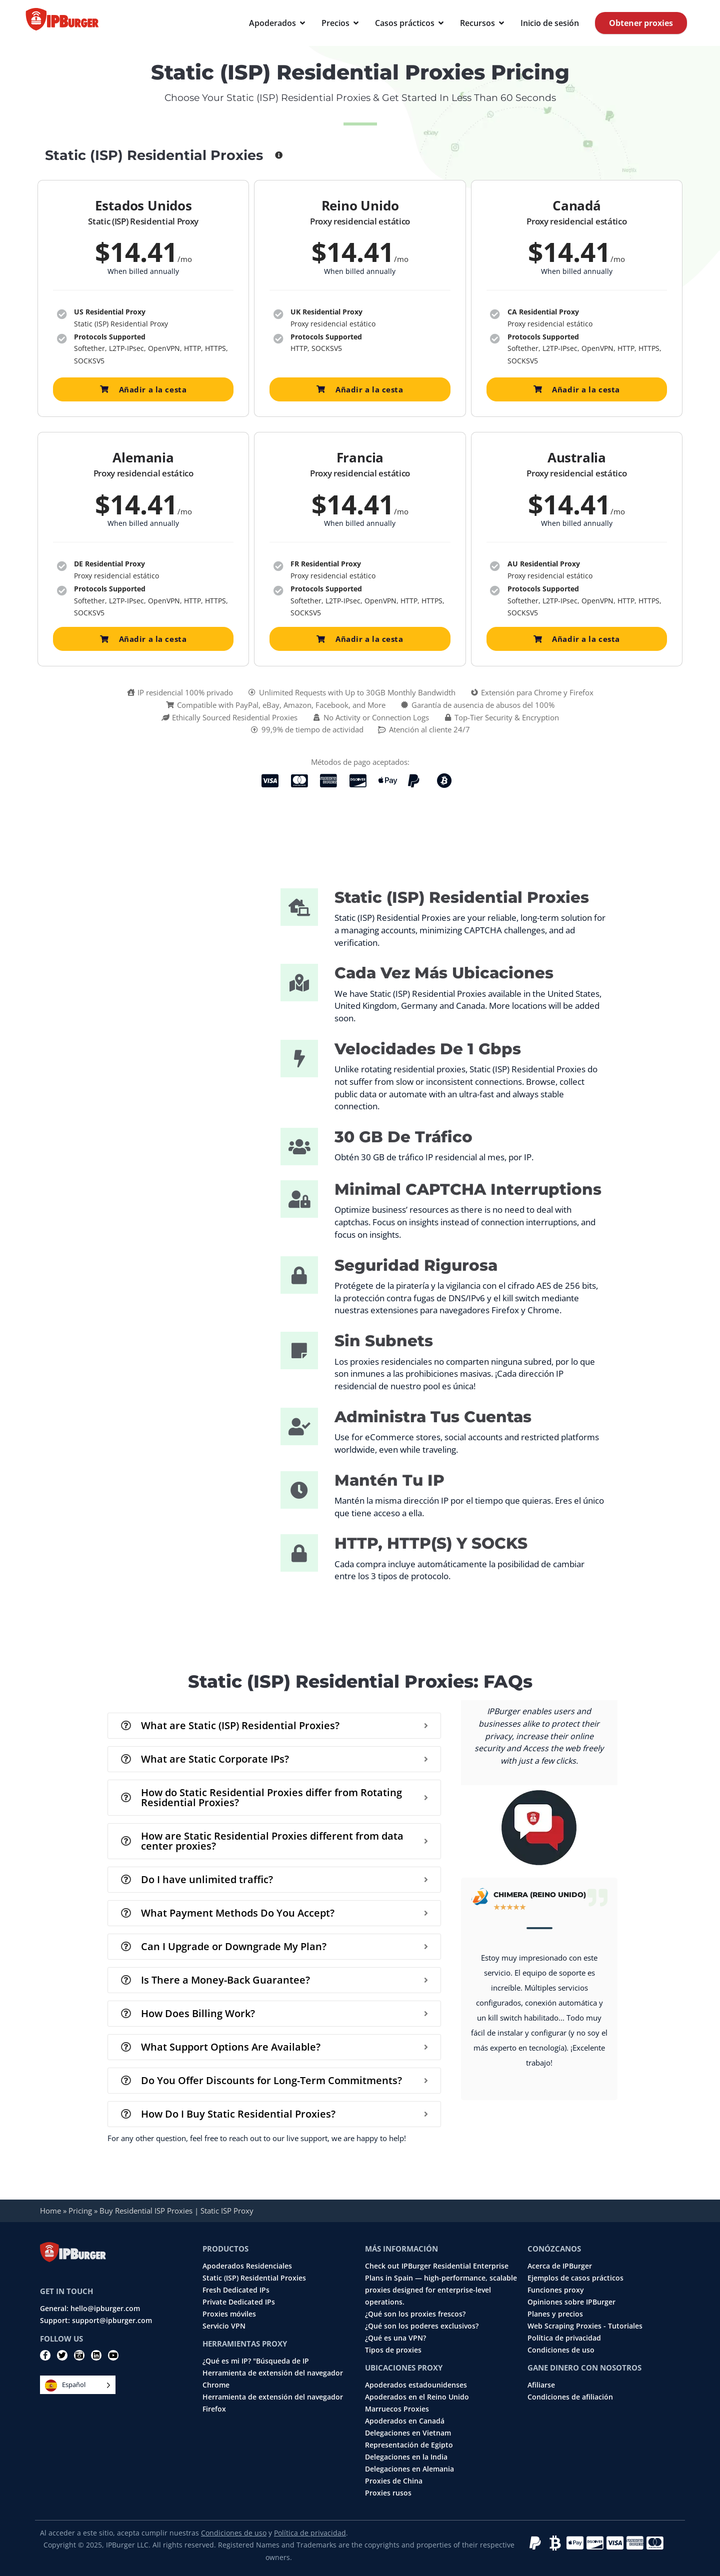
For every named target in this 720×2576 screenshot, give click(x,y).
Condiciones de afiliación (570, 2397)
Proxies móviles (229, 2314)
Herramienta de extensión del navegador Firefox (272, 2403)
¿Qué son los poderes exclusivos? (421, 2326)
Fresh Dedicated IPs (236, 2290)
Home (50, 2211)
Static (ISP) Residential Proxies (254, 2278)
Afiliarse (541, 2385)
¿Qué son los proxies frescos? (415, 2314)
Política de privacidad (564, 2338)
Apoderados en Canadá (404, 2421)
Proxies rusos (388, 2493)
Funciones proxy (556, 2290)
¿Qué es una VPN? (395, 2338)
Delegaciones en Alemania (409, 2469)
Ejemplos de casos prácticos (576, 2278)
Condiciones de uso (561, 2350)
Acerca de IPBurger (560, 2266)
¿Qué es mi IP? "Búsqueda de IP (255, 2361)
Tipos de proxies (393, 2350)
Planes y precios (555, 2314)
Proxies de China (393, 2481)
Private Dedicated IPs (238, 2302)
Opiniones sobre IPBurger (572, 2302)
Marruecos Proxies (397, 2409)
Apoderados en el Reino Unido (417, 2397)
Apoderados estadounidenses (416, 2385)
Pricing (80, 2211)
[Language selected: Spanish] (78, 2385)
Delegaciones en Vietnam (408, 2433)
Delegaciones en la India (406, 2457)
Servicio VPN (224, 2326)
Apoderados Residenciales (247, 2266)
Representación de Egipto (409, 2445)
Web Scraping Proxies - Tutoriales (585, 2326)
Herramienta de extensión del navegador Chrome (272, 2379)
